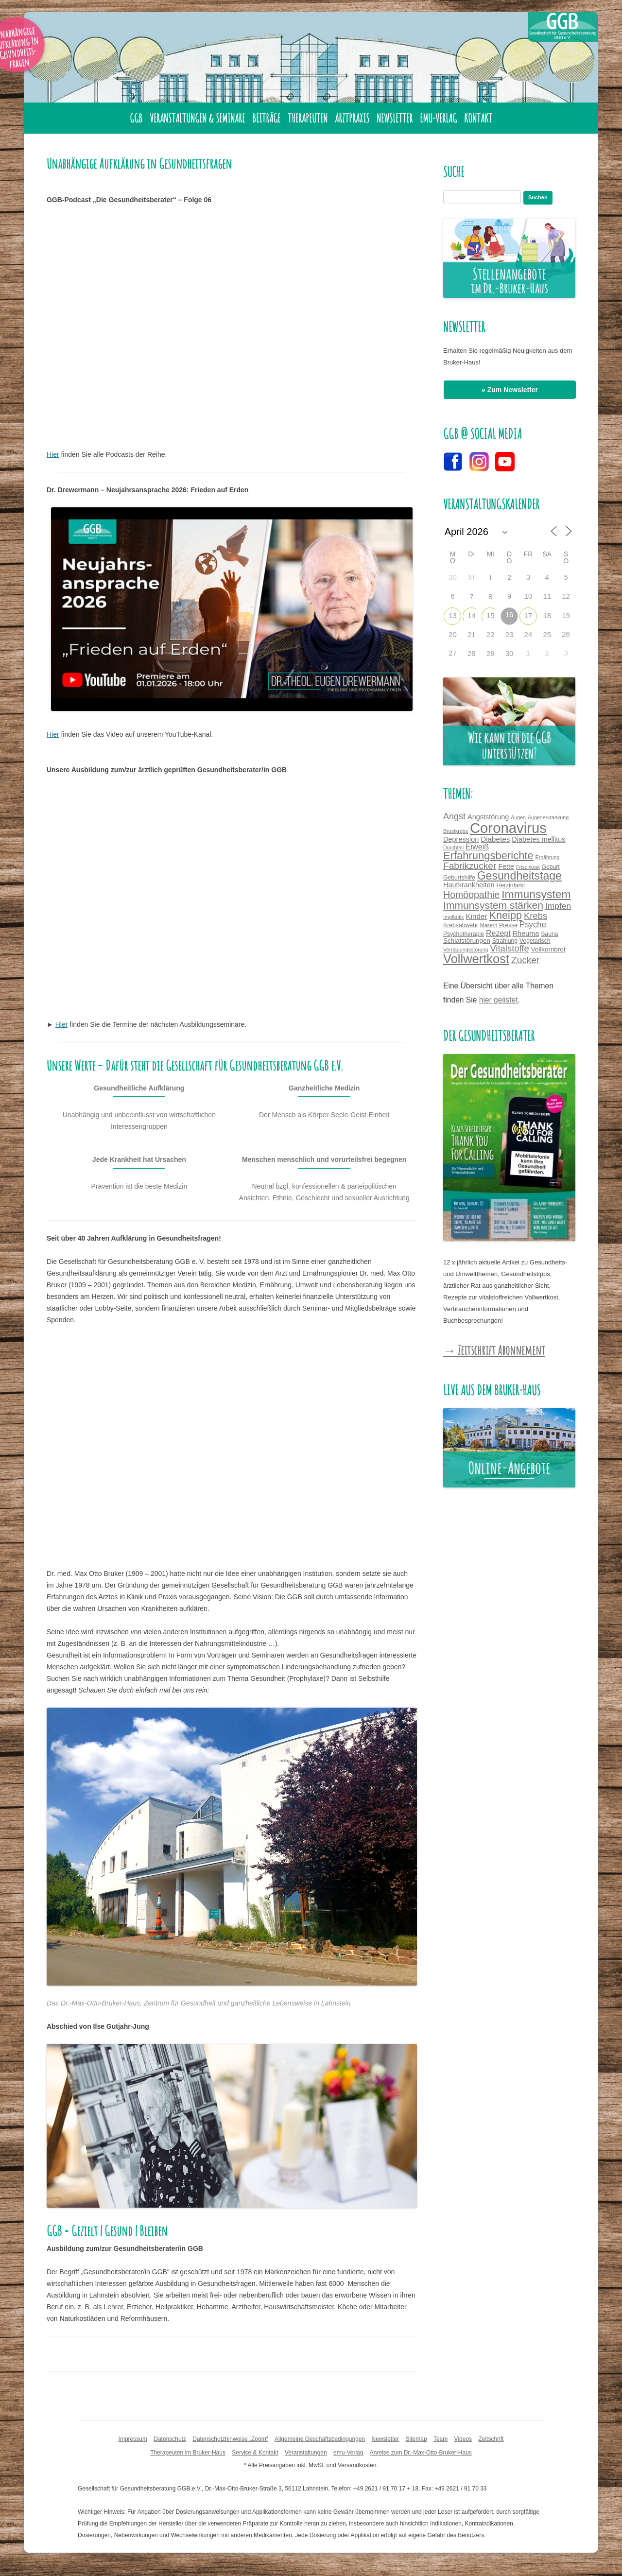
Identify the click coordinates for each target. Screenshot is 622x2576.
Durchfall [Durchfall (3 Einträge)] (453, 847)
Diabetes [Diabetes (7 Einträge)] (495, 839)
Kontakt (478, 118)
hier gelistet (498, 1000)
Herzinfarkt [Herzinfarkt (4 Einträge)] (510, 885)
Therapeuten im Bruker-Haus (187, 2452)
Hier (53, 454)
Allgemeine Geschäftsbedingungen (320, 2439)
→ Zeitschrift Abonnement (494, 1350)
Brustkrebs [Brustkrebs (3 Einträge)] (455, 831)
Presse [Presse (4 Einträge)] (508, 925)
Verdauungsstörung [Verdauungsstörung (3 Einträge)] (465, 949)
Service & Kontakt (255, 2452)
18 (547, 615)
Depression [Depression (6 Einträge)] (461, 839)
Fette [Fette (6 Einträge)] (506, 866)
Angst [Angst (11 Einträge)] (454, 816)
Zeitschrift (490, 2439)
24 (528, 634)
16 (509, 614)
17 (528, 615)
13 (453, 615)
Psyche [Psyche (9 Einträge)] (532, 924)
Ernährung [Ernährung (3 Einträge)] (548, 857)
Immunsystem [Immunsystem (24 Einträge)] (535, 894)
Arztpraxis (352, 118)
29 (490, 653)
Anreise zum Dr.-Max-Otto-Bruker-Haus (421, 2452)
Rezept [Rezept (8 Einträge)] (498, 933)
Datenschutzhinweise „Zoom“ (230, 2439)
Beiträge (266, 118)
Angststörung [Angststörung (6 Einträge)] (488, 817)
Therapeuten (308, 118)
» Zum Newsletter (510, 390)
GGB (136, 118)
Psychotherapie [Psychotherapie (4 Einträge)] (463, 934)
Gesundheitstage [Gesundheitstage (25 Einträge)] (519, 875)
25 (547, 634)
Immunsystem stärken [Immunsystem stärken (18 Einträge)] (493, 905)
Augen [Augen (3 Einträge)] (518, 817)
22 (490, 634)
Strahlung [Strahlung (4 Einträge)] (505, 940)
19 (566, 615)
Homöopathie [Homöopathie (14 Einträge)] (471, 894)
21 (471, 634)
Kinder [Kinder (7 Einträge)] (476, 916)
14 (471, 615)
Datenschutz (170, 2439)
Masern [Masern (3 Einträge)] (489, 925)
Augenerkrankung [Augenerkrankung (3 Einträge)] (548, 817)
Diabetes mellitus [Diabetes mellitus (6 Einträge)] (538, 839)
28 (471, 653)
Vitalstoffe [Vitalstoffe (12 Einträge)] (509, 948)
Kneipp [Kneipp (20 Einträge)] (505, 915)
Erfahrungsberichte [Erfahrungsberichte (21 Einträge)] (488, 855)
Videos (463, 2439)
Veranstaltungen (306, 2452)
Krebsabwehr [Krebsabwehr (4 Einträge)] (460, 925)
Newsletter (395, 118)
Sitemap (416, 2439)
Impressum (133, 2439)
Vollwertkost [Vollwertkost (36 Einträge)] (476, 959)
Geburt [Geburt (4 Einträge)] (551, 867)
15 (490, 615)
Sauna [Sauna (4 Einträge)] (549, 934)
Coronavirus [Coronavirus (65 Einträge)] (508, 828)
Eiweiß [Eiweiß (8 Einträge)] (477, 846)
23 (509, 634)
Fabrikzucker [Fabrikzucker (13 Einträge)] (469, 866)
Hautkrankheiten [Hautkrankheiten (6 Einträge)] (468, 885)
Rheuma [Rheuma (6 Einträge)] (526, 933)
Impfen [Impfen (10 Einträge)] (558, 906)
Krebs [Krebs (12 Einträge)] (535, 916)
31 (471, 577)
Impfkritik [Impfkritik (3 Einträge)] (453, 917)
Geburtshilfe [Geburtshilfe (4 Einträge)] (459, 877)
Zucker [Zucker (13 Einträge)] (525, 960)
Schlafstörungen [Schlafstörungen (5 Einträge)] (466, 940)
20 (453, 634)
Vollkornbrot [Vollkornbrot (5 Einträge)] (548, 949)
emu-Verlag (438, 118)
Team (440, 2439)
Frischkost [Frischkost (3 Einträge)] (528, 867)
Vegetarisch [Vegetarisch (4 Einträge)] (535, 940)
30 (509, 653)
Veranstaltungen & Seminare (197, 118)
